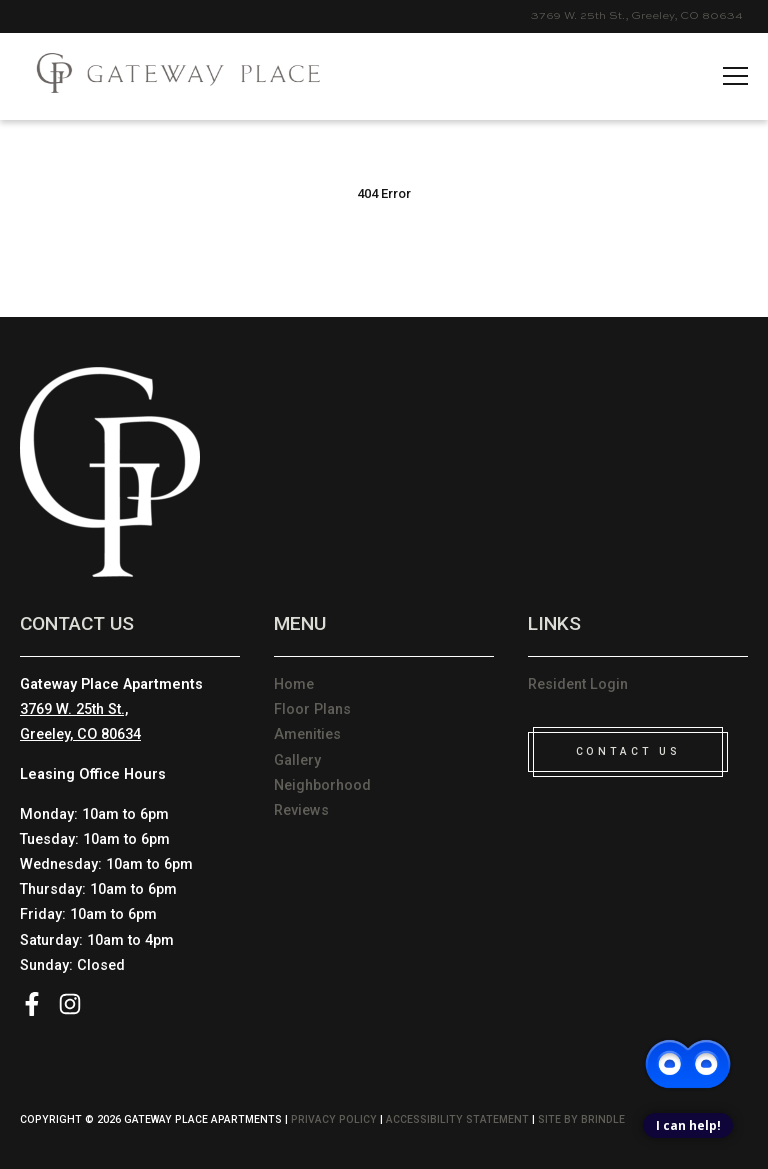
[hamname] (735, 77)
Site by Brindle (581, 1119)
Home (294, 684)
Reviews (301, 810)
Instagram (70, 1004)
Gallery (297, 760)
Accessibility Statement (457, 1119)
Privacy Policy (334, 1119)
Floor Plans (312, 709)
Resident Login (578, 684)
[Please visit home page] (170, 76)
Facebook (32, 1004)
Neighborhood (322, 785)
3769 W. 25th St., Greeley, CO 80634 (637, 16)
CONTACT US (628, 751)
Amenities (307, 734)
